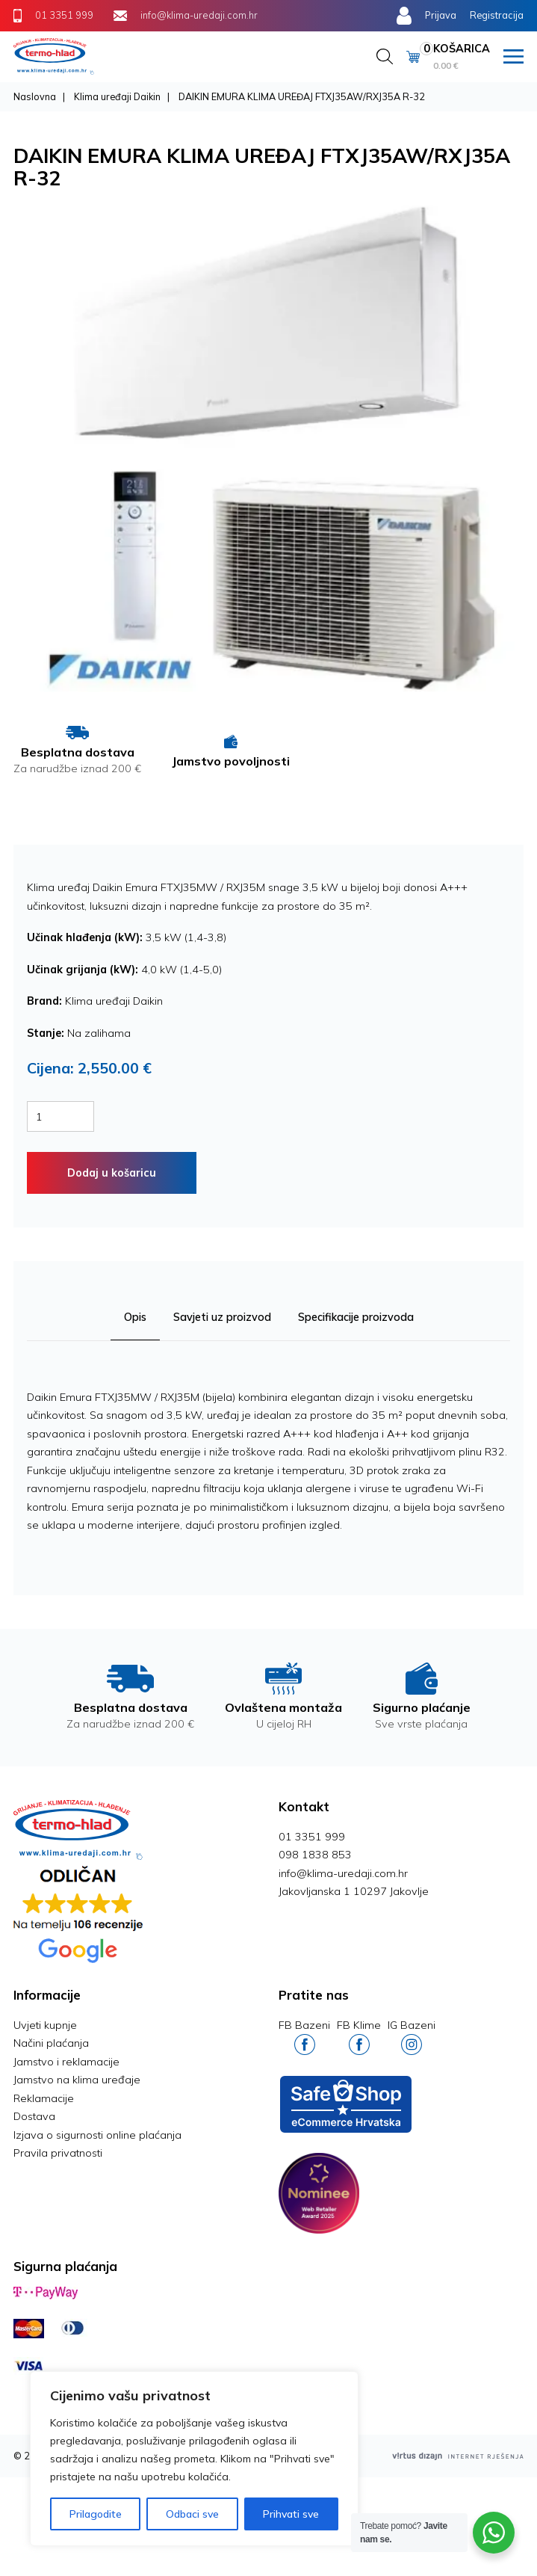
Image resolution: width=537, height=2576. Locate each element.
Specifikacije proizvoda (356, 1317)
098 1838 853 (315, 1854)
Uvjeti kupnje (45, 2025)
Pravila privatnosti (57, 2153)
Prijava (440, 15)
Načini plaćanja (51, 2043)
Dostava (34, 2116)
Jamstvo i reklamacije (66, 2061)
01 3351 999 (312, 1836)
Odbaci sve (192, 2514)
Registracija (497, 15)
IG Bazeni (411, 2036)
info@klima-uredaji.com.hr (343, 1873)
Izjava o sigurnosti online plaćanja (97, 2135)
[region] (194, 2458)
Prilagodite (95, 2514)
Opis (135, 1317)
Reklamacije (43, 2098)
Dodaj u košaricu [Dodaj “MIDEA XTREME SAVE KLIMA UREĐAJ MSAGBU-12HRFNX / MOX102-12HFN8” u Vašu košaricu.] (111, 1173)
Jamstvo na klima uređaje (76, 2079)
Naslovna (34, 96)
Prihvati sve (291, 2514)
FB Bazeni (304, 2036)
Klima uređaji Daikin (117, 96)
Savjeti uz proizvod (222, 1317)
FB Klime (359, 2036)
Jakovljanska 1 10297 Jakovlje (354, 1891)
